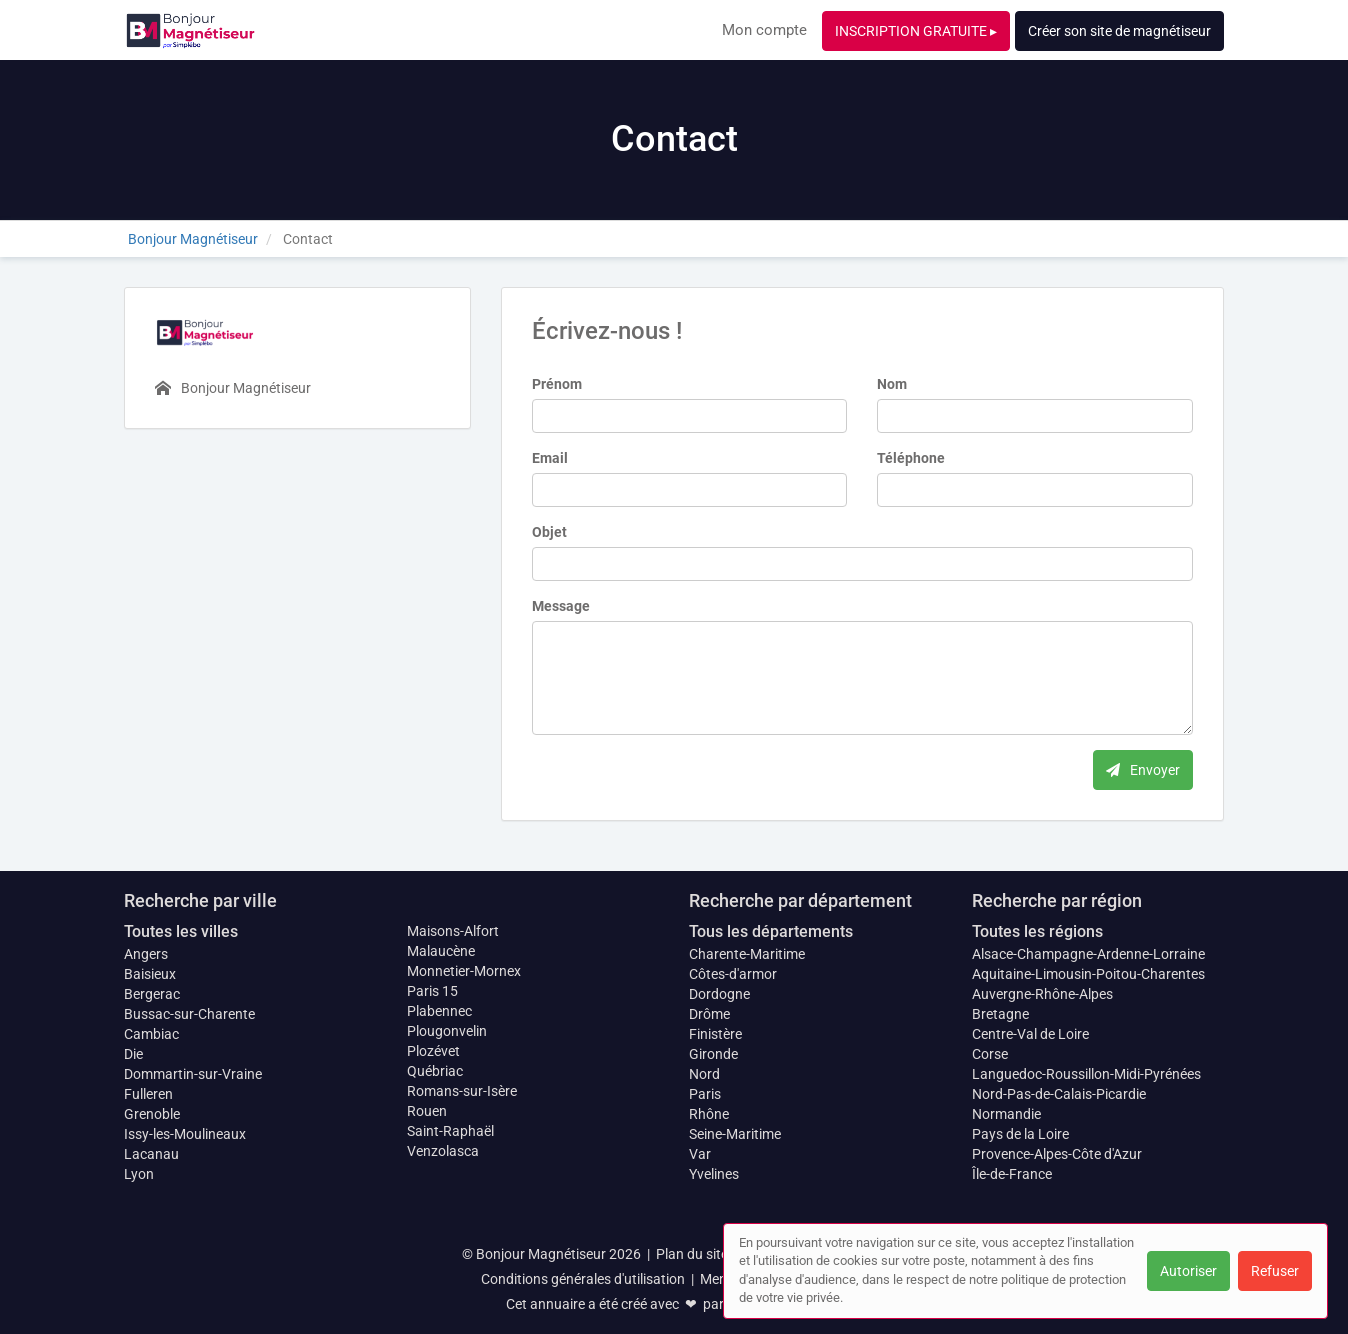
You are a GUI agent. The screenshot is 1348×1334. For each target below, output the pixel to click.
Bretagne (1000, 1014)
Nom (892, 384)
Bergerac (152, 994)
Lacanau (151, 1154)
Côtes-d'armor (733, 974)
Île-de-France (1012, 1174)
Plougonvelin (447, 1031)
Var (700, 1154)
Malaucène (441, 951)
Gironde (713, 1054)
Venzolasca (443, 1151)
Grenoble (152, 1114)
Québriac (435, 1071)
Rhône (709, 1114)
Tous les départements (771, 931)
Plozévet (433, 1051)
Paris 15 (432, 991)
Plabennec (439, 1011)
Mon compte (764, 30)
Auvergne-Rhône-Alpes (1042, 994)
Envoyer (1143, 770)
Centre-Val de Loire (1030, 1034)
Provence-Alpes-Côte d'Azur (1057, 1154)
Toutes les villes (181, 931)
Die (133, 1054)
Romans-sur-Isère (462, 1091)
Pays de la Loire (1020, 1134)
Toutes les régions (1037, 931)
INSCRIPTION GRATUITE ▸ (916, 31)
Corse (990, 1054)
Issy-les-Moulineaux (185, 1134)
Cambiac (151, 1034)
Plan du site (692, 1254)
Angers (146, 954)
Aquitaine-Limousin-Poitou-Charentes (1088, 974)
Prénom (557, 384)
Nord (704, 1074)
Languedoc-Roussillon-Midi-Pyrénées (1086, 1074)
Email (550, 458)
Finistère (715, 1034)
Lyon (139, 1174)
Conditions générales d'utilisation (583, 1279)
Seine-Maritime (735, 1134)
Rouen (427, 1111)
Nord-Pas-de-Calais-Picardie (1059, 1094)
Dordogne (719, 994)
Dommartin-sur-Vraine (193, 1074)
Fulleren (148, 1094)
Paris (705, 1094)
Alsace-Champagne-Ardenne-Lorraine (1088, 954)
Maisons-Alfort (453, 931)
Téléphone (911, 458)
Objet (549, 532)
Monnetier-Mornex (464, 971)
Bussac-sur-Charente (189, 1014)
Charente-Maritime (747, 954)
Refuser (1275, 1271)
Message (561, 606)
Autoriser (1188, 1271)
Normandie (1006, 1114)
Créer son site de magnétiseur (1119, 31)
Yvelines (714, 1174)
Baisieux (150, 974)
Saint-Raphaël (450, 1131)
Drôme (709, 1014)
